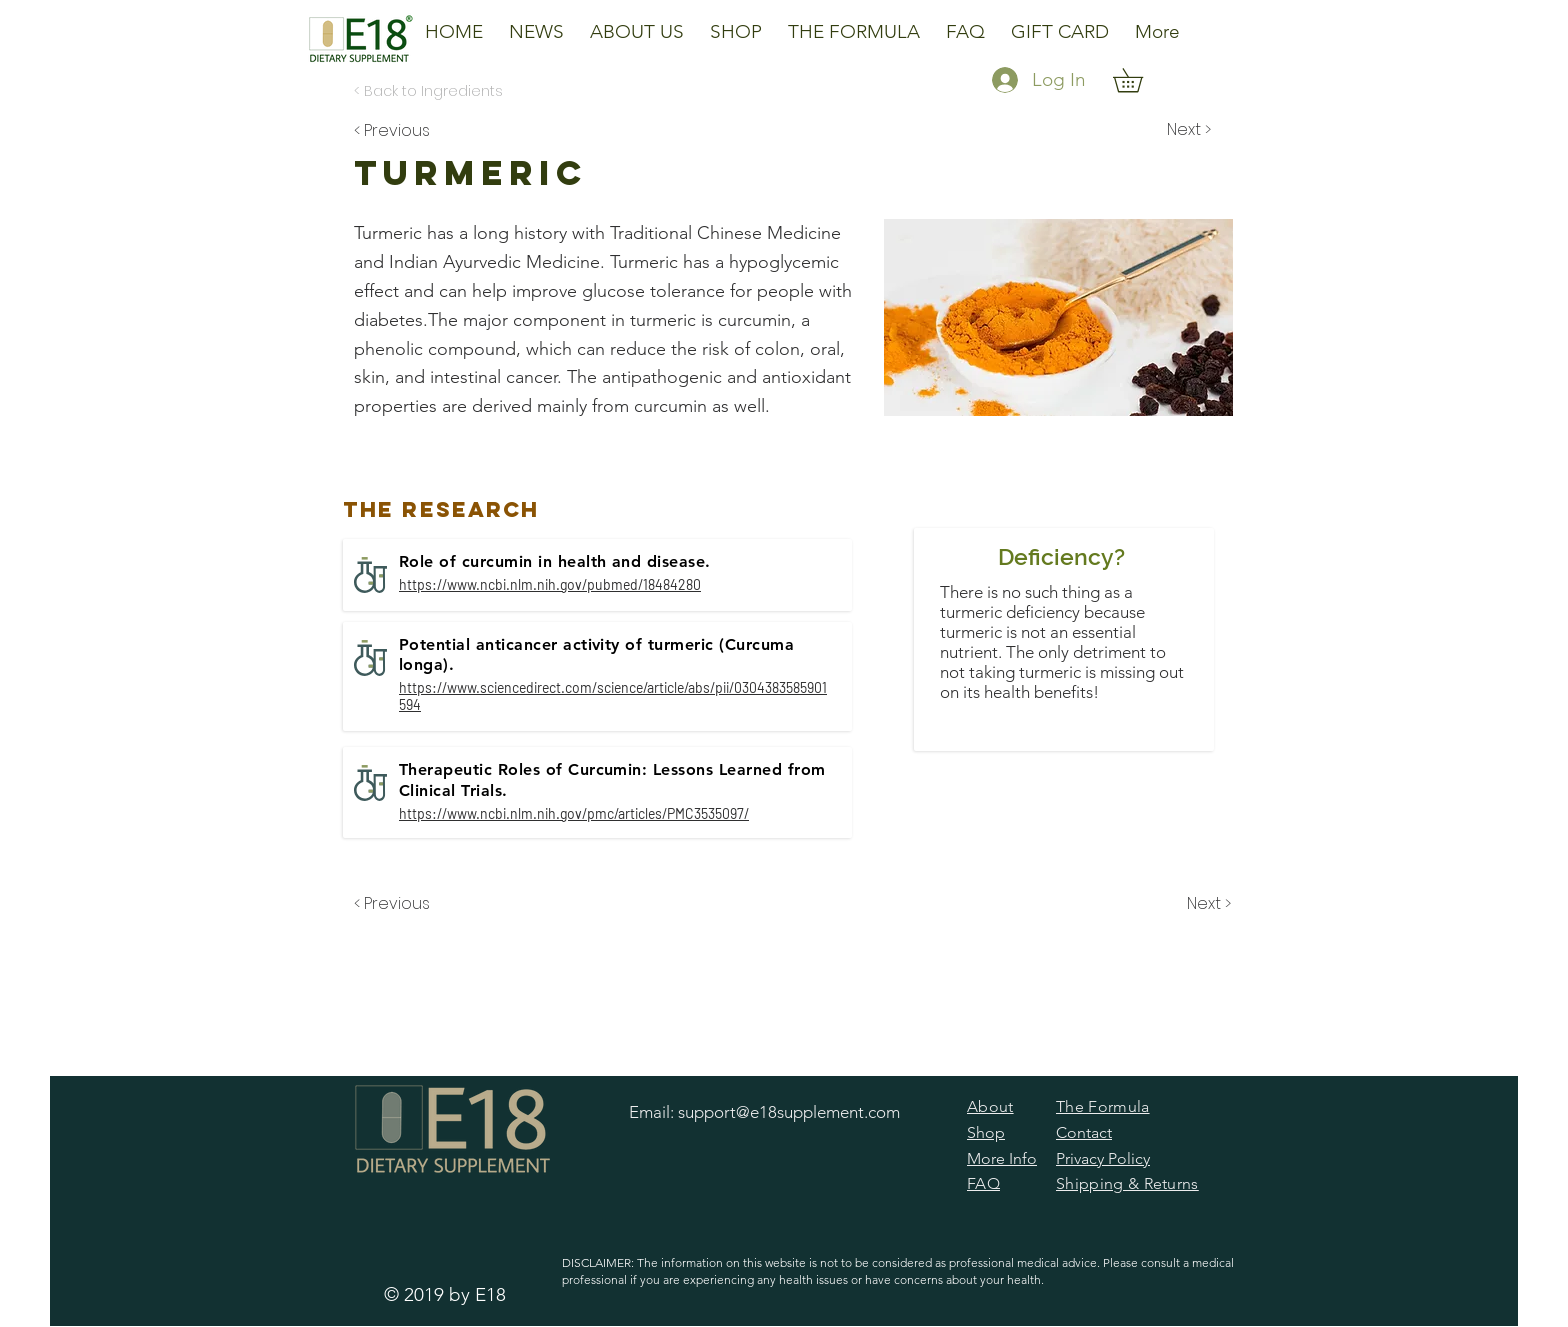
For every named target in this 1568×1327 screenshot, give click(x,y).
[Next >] (1187, 130)
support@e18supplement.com (789, 1112)
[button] (637, 23)
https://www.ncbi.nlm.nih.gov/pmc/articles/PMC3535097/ (574, 813)
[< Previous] (395, 130)
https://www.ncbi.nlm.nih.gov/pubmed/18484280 (550, 584)
